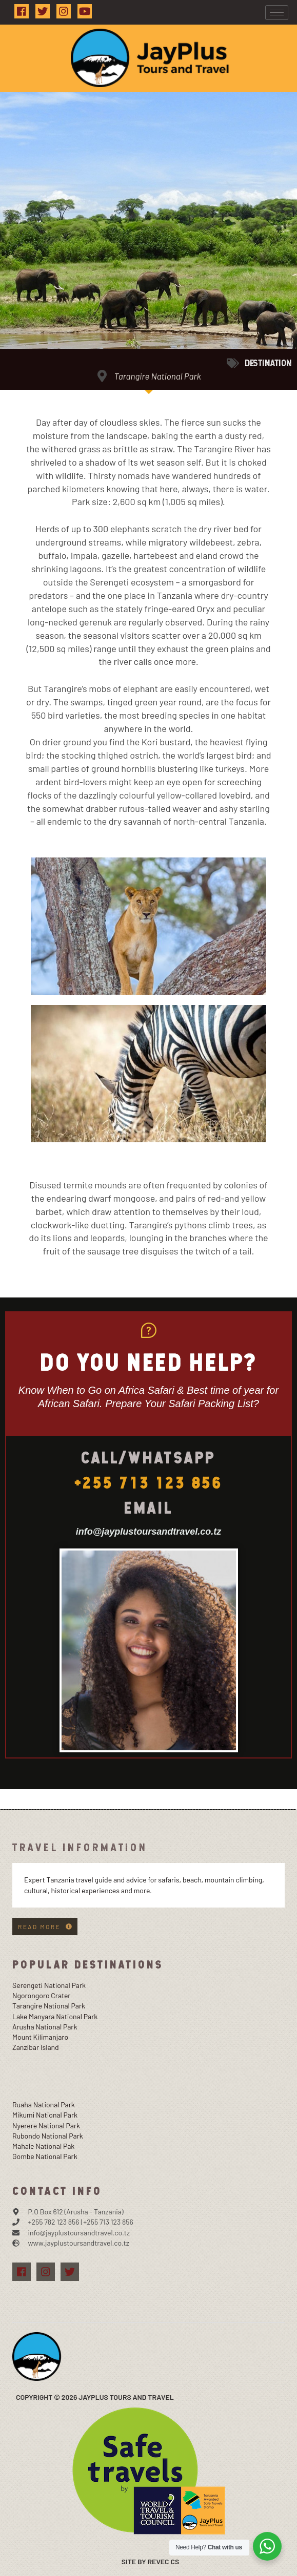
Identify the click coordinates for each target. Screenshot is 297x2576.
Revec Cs (163, 2561)
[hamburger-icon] (276, 12)
